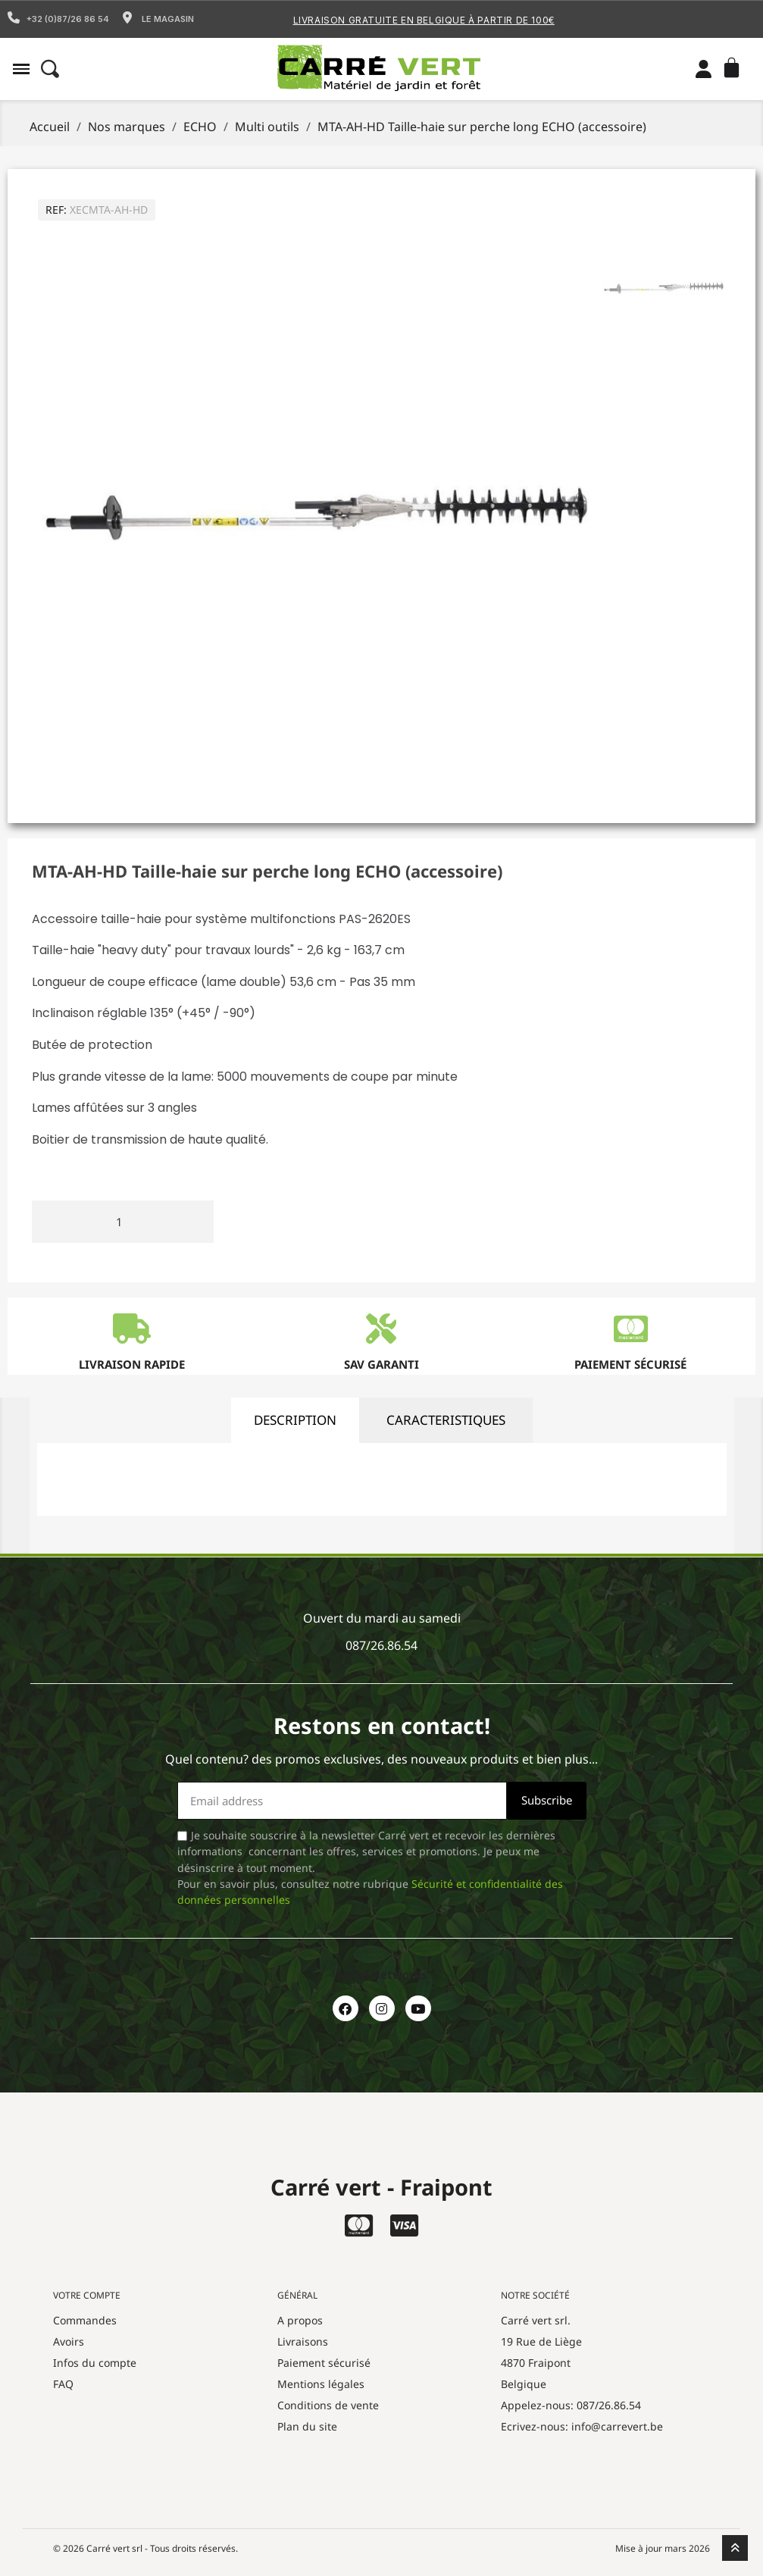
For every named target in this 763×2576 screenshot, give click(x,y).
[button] (21, 69)
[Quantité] (123, 1221)
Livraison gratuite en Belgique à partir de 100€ (424, 20)
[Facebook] (345, 2008)
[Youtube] (418, 2008)
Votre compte (86, 2295)
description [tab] (295, 1420)
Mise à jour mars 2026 (662, 2548)
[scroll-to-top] (735, 2548)
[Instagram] (382, 2008)
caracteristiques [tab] (445, 1420)
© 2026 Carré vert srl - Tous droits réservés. (145, 2548)
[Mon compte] (703, 69)
